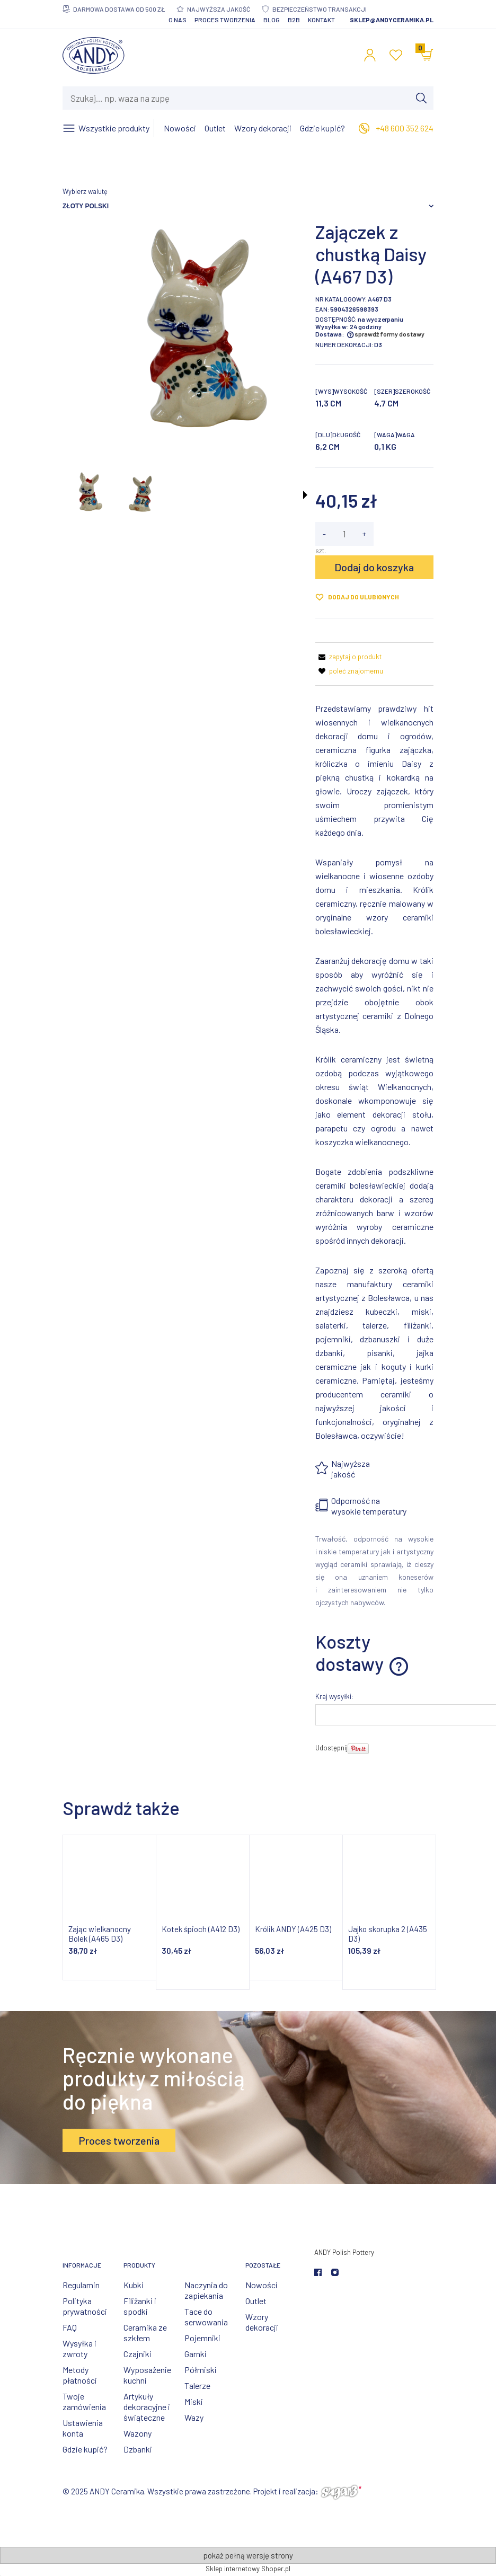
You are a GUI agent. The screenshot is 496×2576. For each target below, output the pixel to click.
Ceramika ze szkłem (145, 2332)
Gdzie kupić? (85, 2449)
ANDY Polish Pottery (344, 2252)
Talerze (197, 2385)
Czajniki (137, 2354)
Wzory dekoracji (261, 2322)
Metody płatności (80, 2375)
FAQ (70, 2327)
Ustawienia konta (83, 2428)
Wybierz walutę (85, 191)
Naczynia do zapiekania (206, 2290)
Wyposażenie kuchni (147, 2375)
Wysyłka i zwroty (79, 2348)
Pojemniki (202, 2338)
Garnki (195, 2354)
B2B (294, 19)
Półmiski (200, 2370)
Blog (271, 19)
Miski (193, 2401)
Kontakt (321, 19)
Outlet (256, 2301)
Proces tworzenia (224, 19)
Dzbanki (137, 2449)
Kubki (133, 2285)
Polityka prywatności (85, 2306)
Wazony (137, 2433)
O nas (178, 19)
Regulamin (81, 2285)
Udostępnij (331, 1747)
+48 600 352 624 (404, 128)
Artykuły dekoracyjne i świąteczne (146, 2406)
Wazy (193, 2417)
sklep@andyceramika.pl (391, 19)
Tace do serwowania (206, 2316)
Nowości (261, 2285)
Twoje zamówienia (84, 2401)
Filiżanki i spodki (139, 2306)
